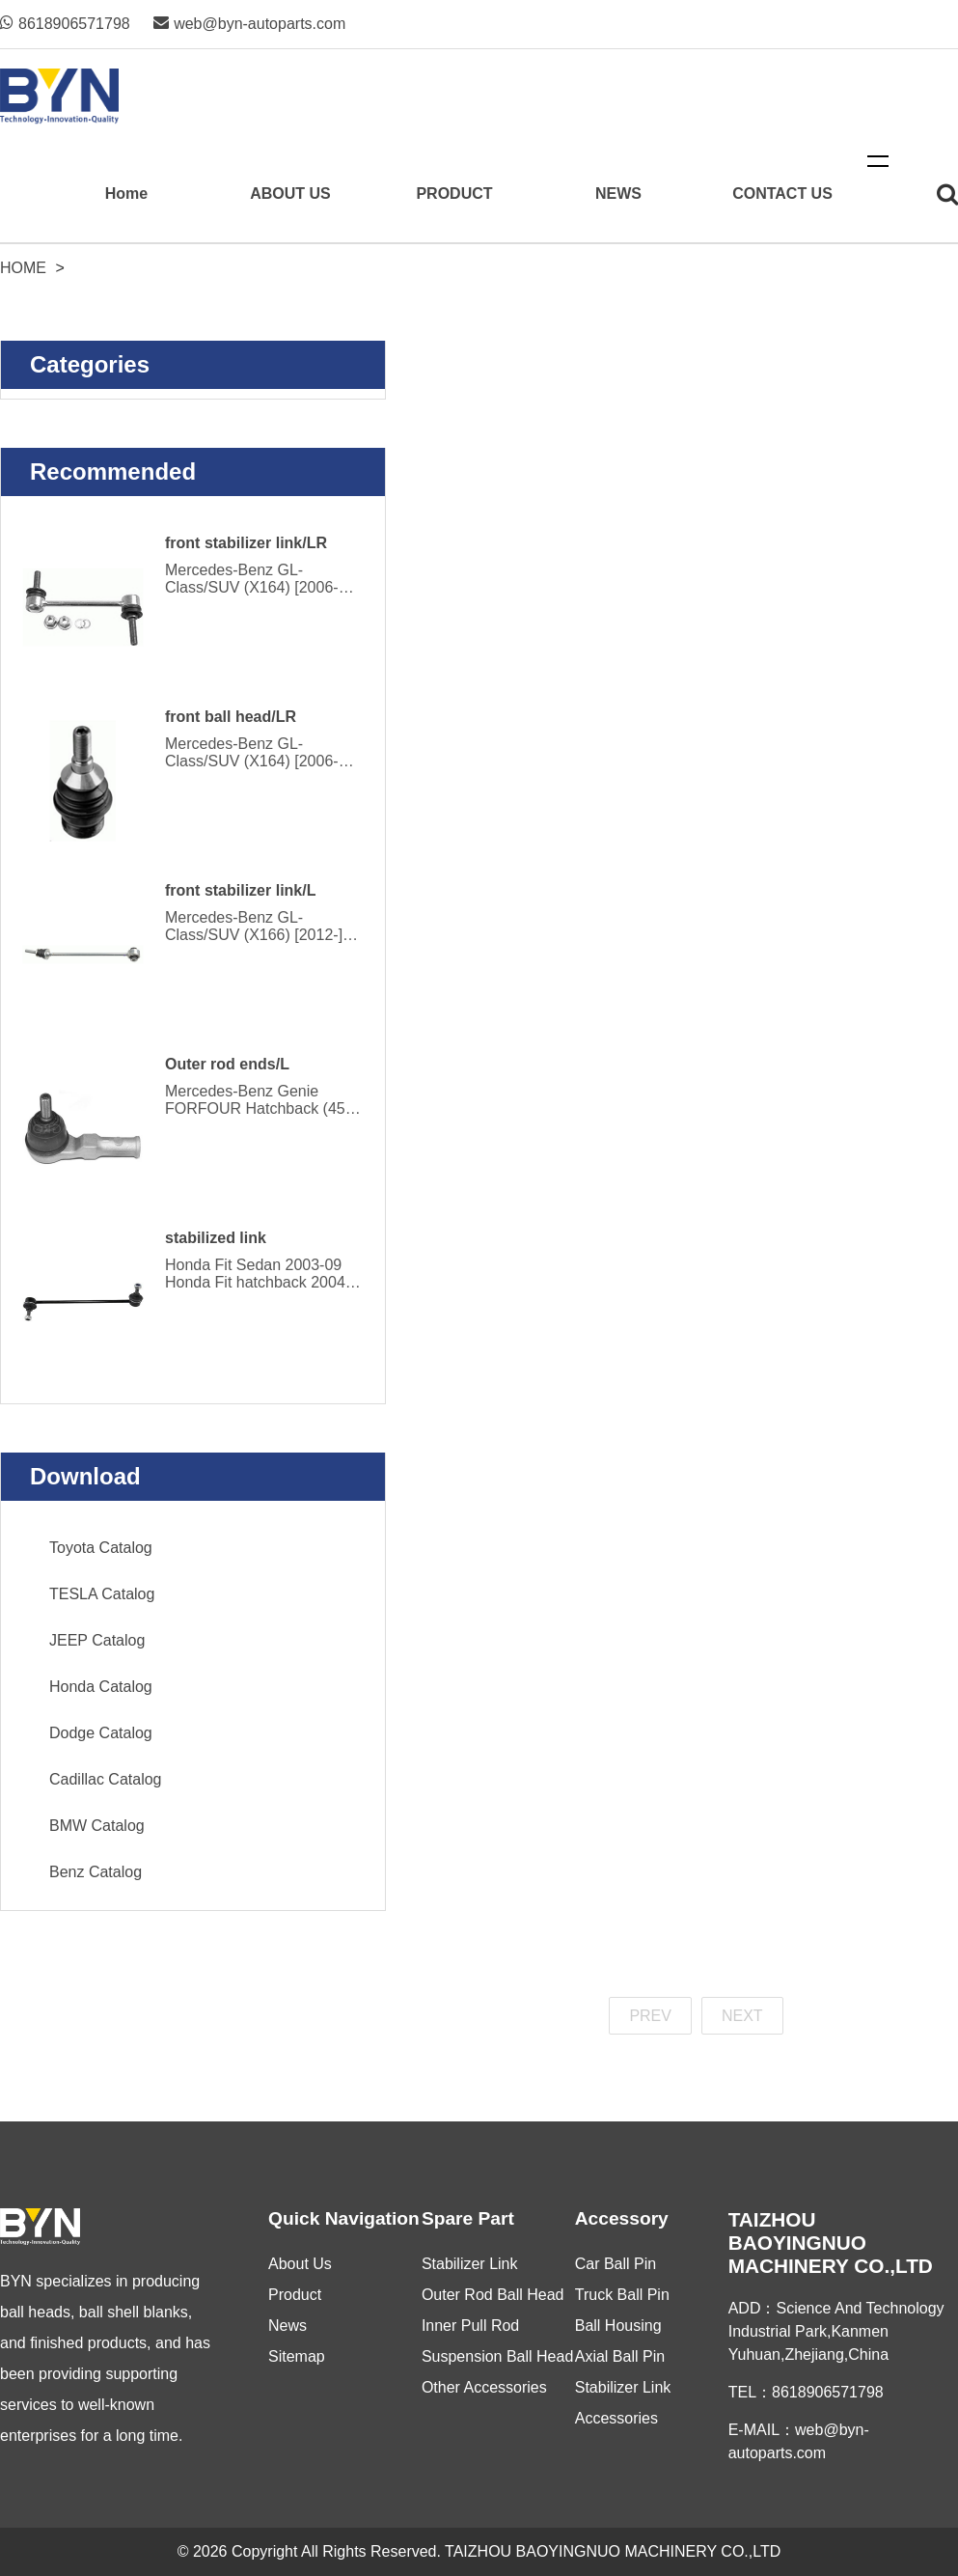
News (287, 2325)
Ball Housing (618, 2325)
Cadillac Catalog (105, 1779)
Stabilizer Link (470, 2264)
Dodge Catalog (100, 1733)
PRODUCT (454, 193)
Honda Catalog (100, 1686)
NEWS (618, 193)
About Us (300, 2264)
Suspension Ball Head (497, 2356)
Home (126, 193)
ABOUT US (290, 193)
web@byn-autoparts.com (249, 23)
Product (294, 2294)
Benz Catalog (95, 1872)
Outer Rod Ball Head (493, 2294)
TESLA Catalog (101, 1594)
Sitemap (296, 2356)
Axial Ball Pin (620, 2356)
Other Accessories (484, 2387)
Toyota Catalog (100, 1547)
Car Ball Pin (615, 2264)
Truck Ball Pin (622, 2294)
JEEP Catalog (97, 1640)
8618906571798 (65, 23)
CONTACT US (782, 193)
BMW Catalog (97, 1825)
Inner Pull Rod (470, 2325)
